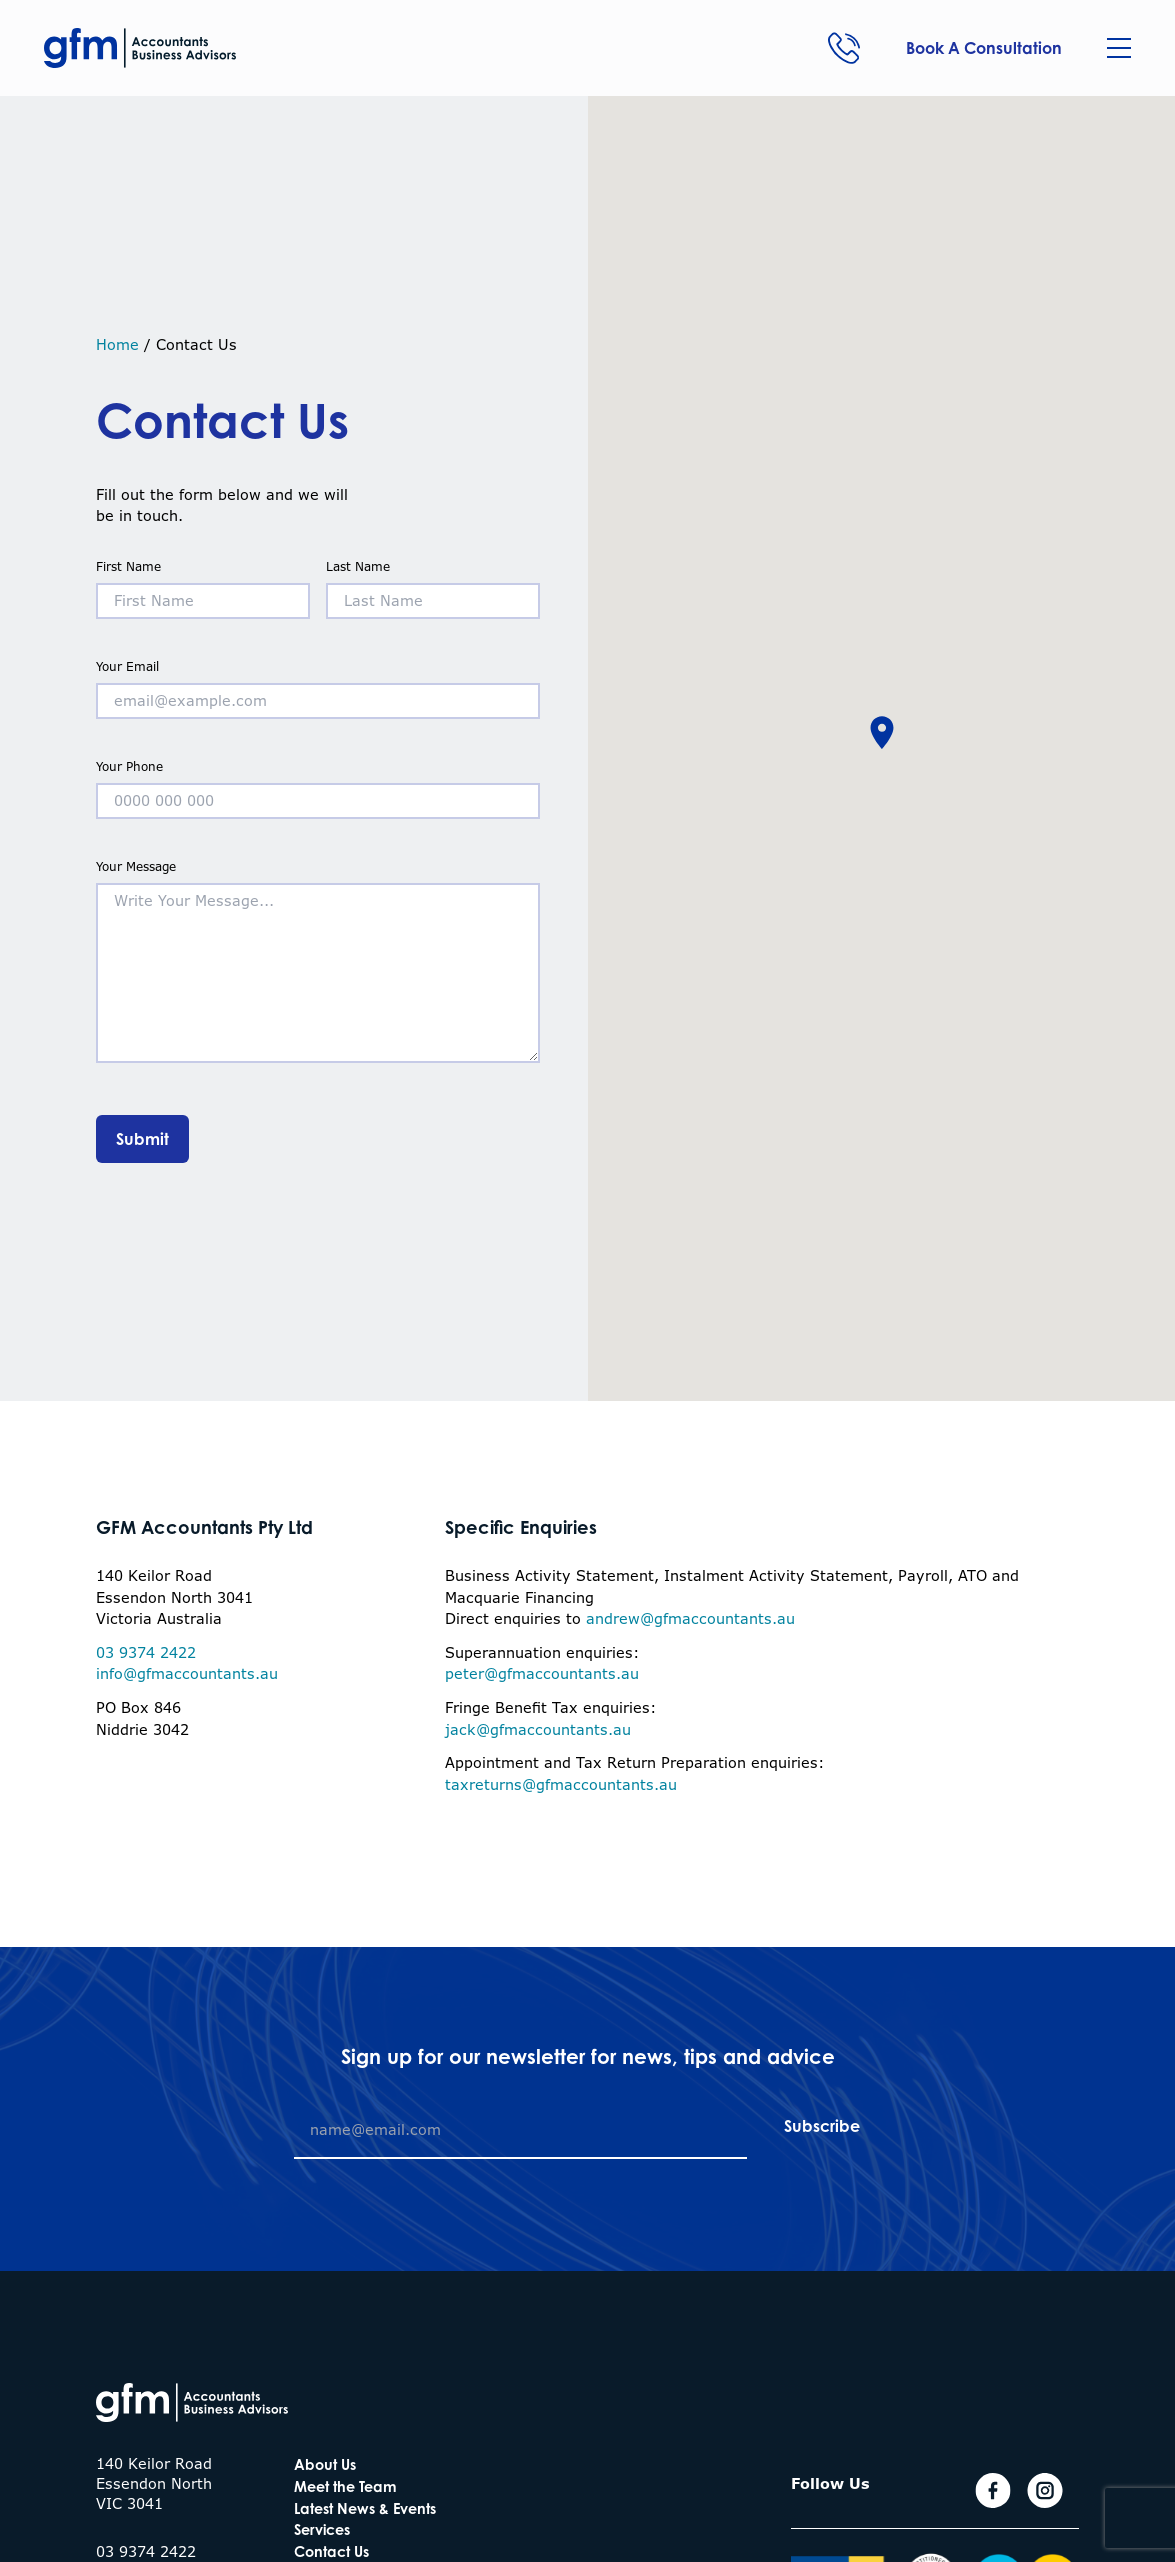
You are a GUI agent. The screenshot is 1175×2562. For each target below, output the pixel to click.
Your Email (318, 684)
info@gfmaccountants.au (187, 1673)
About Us (325, 2464)
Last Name (433, 584)
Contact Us (331, 2551)
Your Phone (318, 784)
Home (117, 344)
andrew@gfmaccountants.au (690, 1618)
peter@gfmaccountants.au (542, 1673)
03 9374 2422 (146, 1652)
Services (322, 2529)
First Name (203, 584)
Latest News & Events (365, 2508)
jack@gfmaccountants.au (538, 1729)
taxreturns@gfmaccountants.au (561, 1784)
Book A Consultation (984, 48)
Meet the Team (345, 2486)
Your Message (318, 963)
